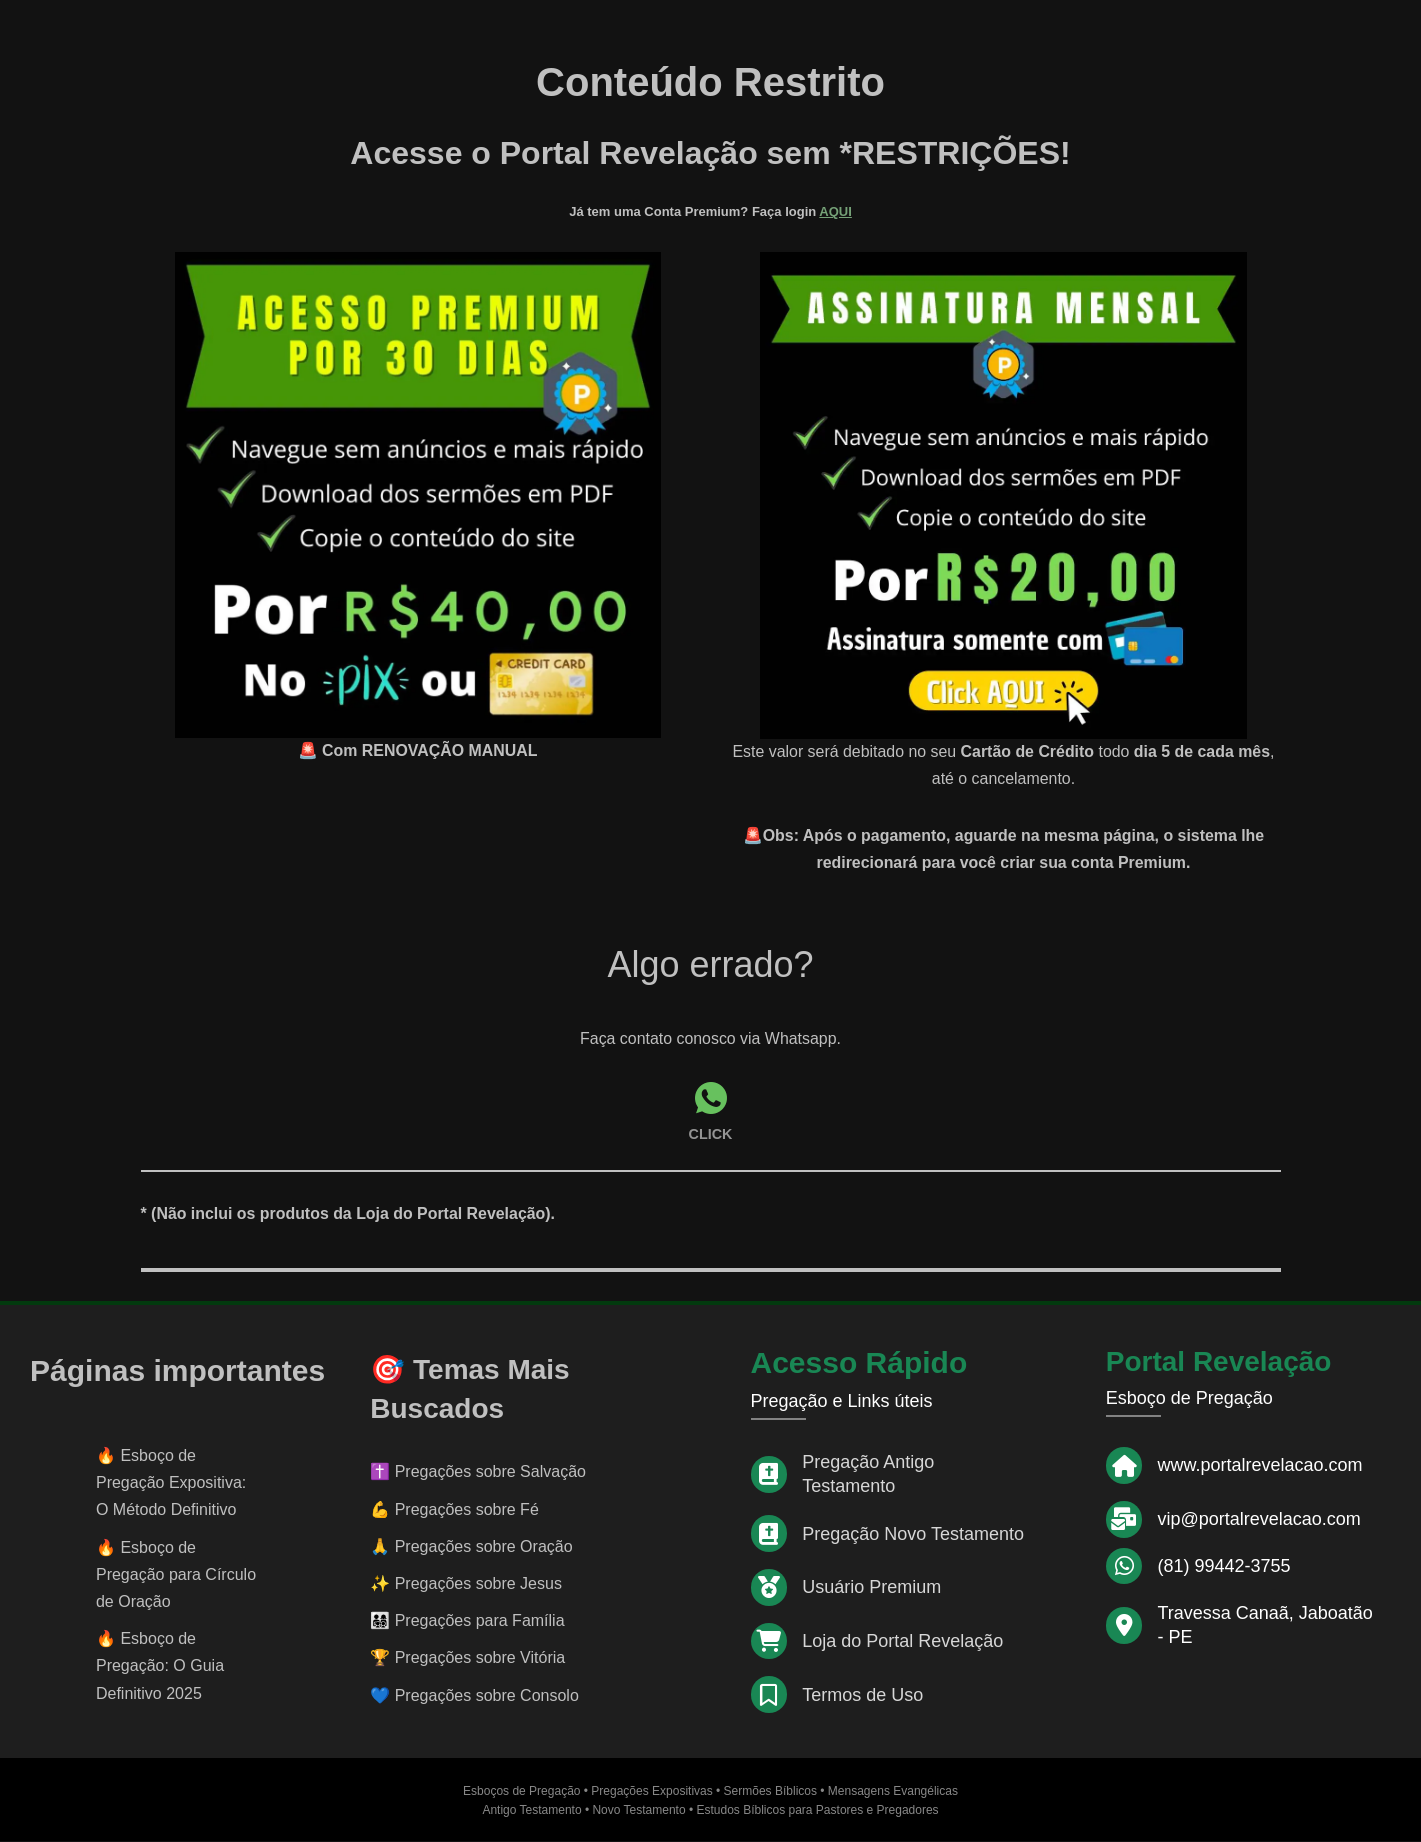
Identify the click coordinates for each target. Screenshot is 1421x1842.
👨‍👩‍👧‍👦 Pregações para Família (467, 1621)
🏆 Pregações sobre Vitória (467, 1658)
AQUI (835, 211)
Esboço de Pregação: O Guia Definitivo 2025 (160, 1666)
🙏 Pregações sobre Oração (471, 1546)
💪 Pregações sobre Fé (454, 1509)
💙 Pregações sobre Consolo (474, 1695)
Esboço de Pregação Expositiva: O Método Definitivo (171, 1483)
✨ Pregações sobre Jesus (466, 1584)
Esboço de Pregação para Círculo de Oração (176, 1574)
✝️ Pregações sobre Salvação (478, 1472)
